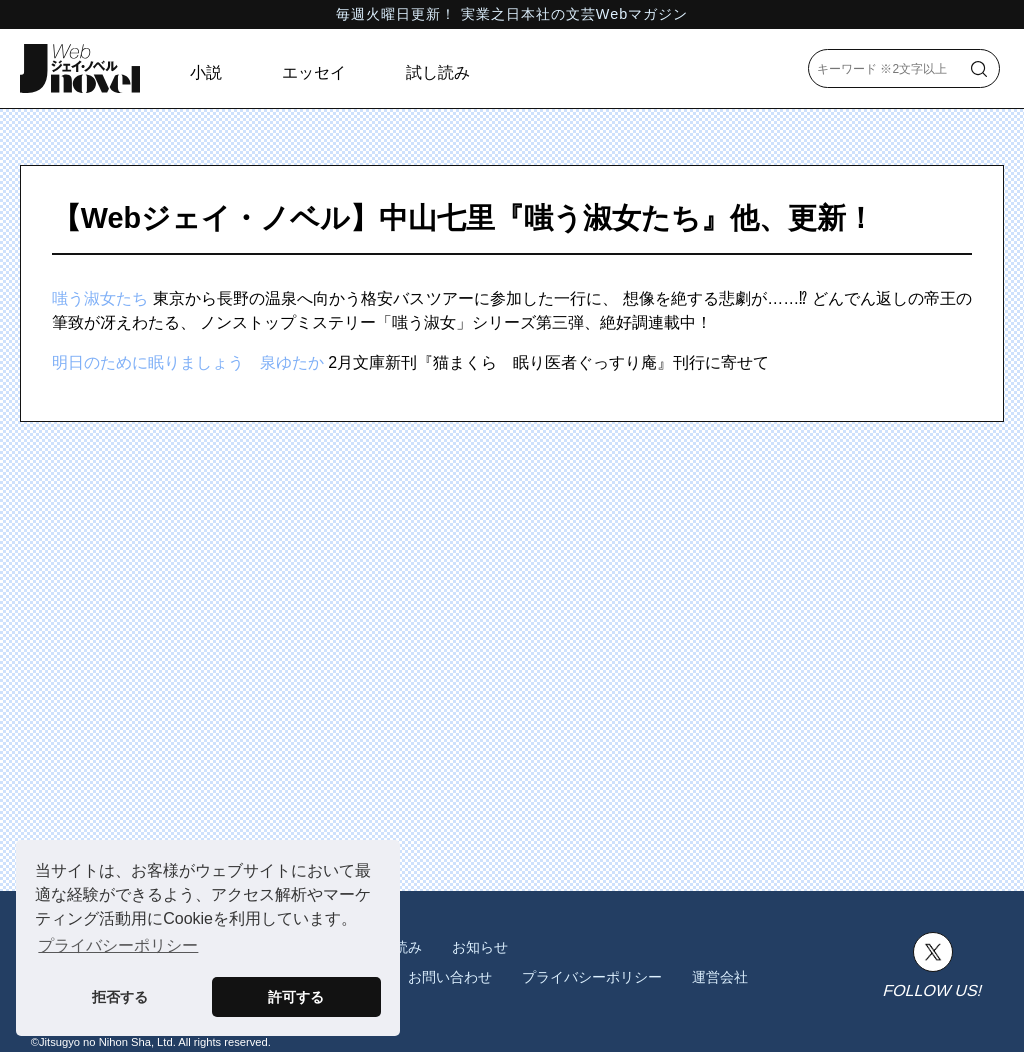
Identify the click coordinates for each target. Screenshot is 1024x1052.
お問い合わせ (450, 977)
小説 (206, 72)
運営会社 (720, 977)
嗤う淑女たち (100, 298)
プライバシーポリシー (592, 977)
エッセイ (314, 72)
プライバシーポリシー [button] (118, 945)
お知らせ (480, 947)
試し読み (438, 72)
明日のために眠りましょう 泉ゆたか (188, 362)
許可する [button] (296, 997)
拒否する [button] (120, 997)
